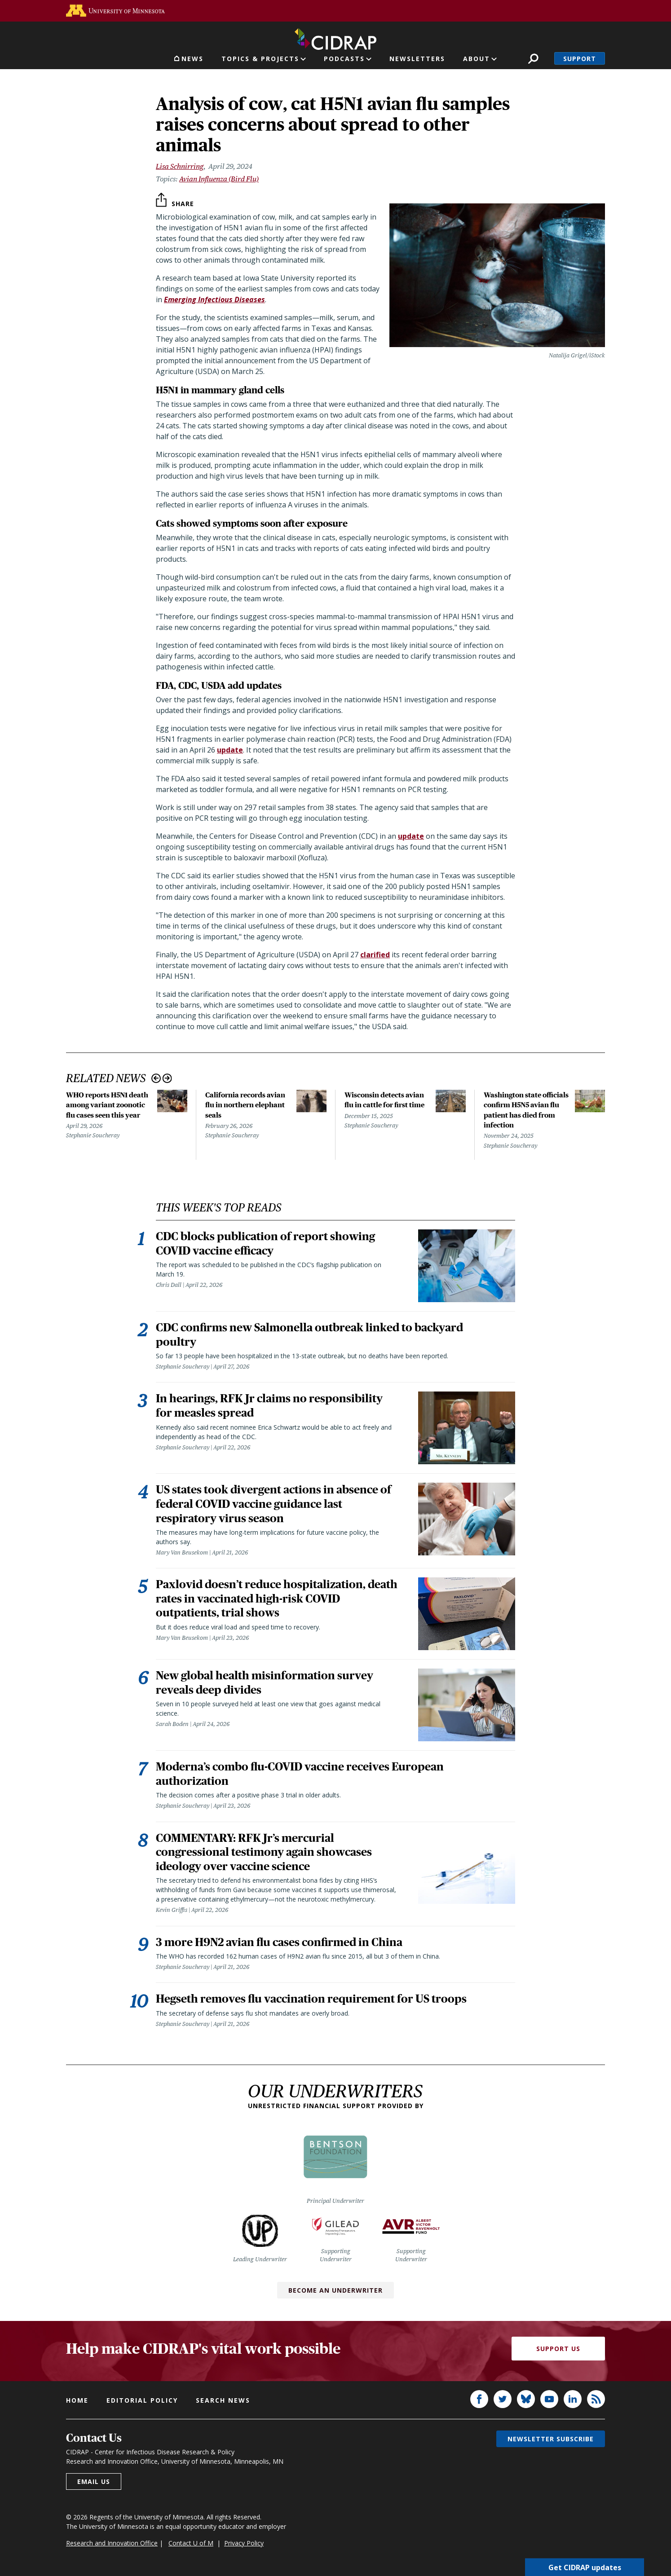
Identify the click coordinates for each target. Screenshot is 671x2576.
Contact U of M (190, 2545)
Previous (156, 1078)
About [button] (476, 58)
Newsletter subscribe (551, 2441)
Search (533, 58)
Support (579, 58)
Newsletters (417, 58)
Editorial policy (142, 2402)
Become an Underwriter (335, 2292)
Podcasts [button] (344, 58)
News (192, 58)
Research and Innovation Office (112, 2545)
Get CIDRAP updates (584, 2567)
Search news (223, 2402)
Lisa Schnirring (179, 166)
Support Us (558, 2351)
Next (167, 1078)
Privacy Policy (244, 2545)
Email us (93, 2483)
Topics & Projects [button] (260, 58)
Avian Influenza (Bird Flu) (219, 179)
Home (77, 2402)
